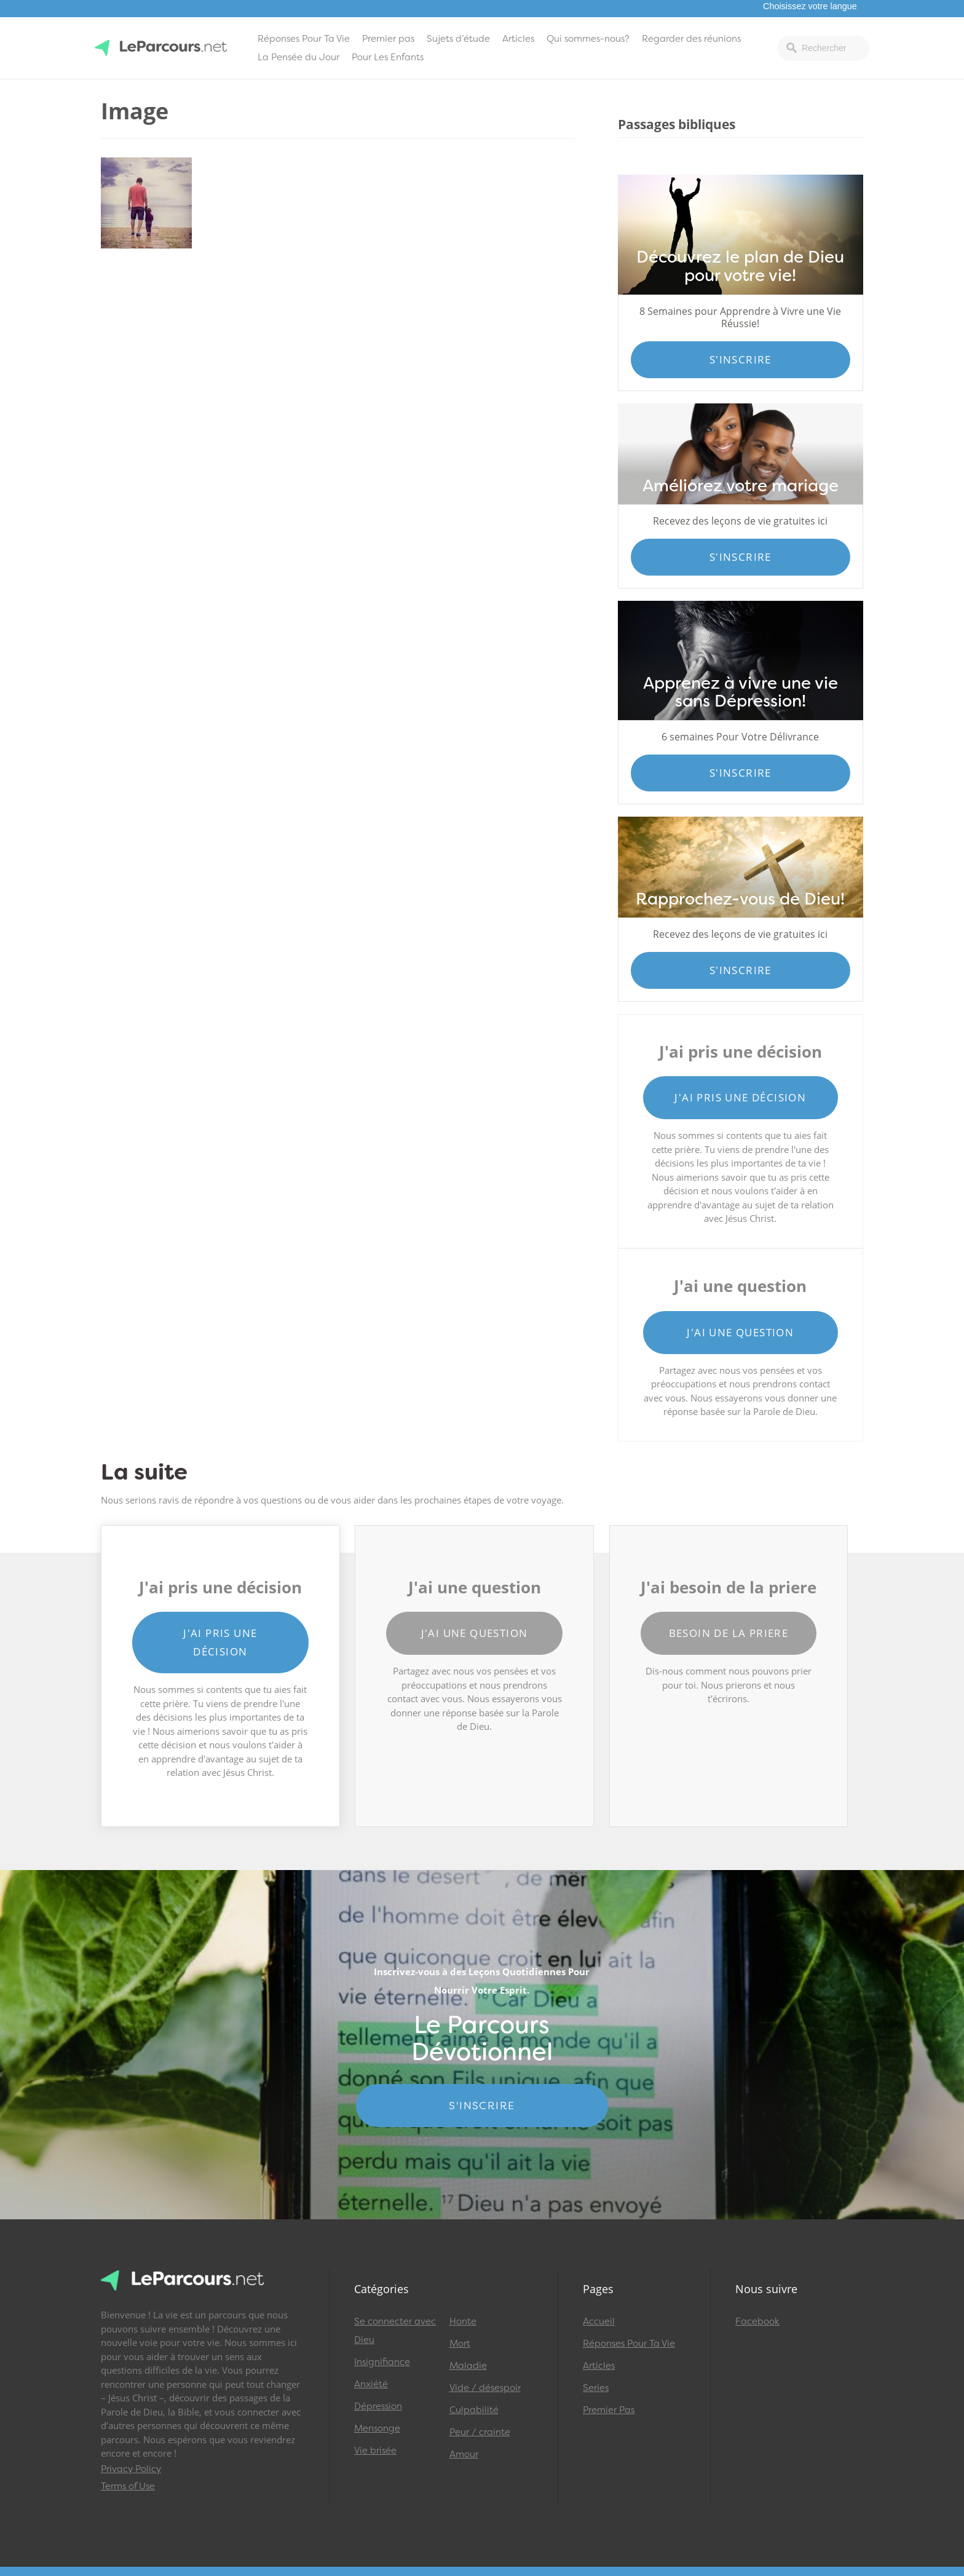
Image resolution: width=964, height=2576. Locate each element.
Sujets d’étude (458, 39)
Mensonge (377, 2428)
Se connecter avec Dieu (395, 2330)
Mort (459, 2343)
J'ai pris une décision (740, 1097)
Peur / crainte (479, 2432)
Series (596, 2388)
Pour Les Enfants (388, 57)
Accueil (599, 2321)
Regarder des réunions (691, 39)
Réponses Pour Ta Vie (304, 39)
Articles (518, 39)
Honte (462, 2321)
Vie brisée (375, 2450)
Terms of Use (128, 2486)
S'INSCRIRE (482, 2105)
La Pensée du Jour (298, 57)
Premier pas (388, 39)
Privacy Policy (131, 2469)
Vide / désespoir (485, 2388)
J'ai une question (740, 1332)
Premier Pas (608, 2410)
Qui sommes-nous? (588, 39)
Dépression (378, 2406)
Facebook (757, 2321)
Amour (463, 2454)
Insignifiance (382, 2362)
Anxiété (371, 2384)
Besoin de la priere (729, 1633)
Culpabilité (474, 2410)
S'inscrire (740, 359)
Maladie (468, 2366)
